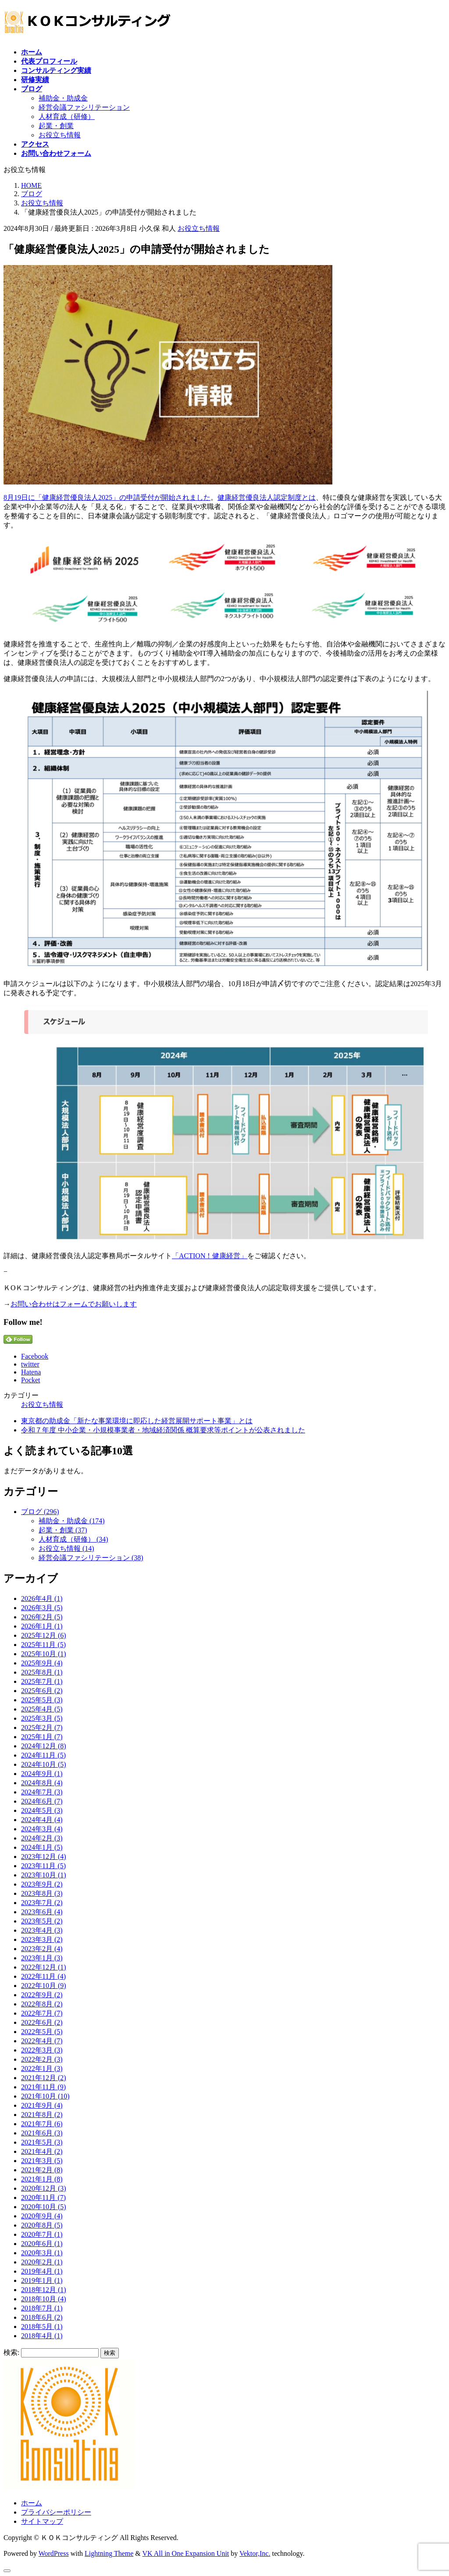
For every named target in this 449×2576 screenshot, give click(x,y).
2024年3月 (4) (42, 1829)
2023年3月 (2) (42, 1939)
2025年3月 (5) (42, 1718)
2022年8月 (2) (42, 2004)
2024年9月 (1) (42, 1773)
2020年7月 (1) (42, 2234)
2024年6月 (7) (42, 1801)
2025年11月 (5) (43, 1644)
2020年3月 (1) (42, 2253)
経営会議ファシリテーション (84, 107)
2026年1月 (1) (42, 1626)
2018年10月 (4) (43, 2299)
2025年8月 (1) (42, 1672)
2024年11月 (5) (43, 1755)
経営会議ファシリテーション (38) (91, 1557)
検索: (11, 2352)
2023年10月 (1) (43, 1875)
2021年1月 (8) (42, 2179)
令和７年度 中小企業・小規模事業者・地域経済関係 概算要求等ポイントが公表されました (163, 1430)
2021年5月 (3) (42, 2142)
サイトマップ (42, 2521)
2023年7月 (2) (42, 1902)
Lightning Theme (109, 2553)
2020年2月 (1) (42, 2262)
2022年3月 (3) (42, 2050)
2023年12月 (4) (43, 1856)
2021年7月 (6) (42, 2124)
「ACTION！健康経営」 (209, 1255)
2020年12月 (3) (43, 2188)
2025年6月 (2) (42, 1690)
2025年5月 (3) (42, 1700)
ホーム (31, 2503)
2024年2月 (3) (42, 1838)
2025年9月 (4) (42, 1663)
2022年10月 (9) (43, 1985)
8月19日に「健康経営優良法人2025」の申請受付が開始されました (107, 497)
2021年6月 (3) (42, 2133)
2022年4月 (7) (42, 2041)
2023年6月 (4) (42, 1912)
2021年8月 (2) (42, 2114)
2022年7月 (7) (42, 2013)
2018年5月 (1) (42, 2326)
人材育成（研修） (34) (73, 1539)
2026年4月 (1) (42, 1598)
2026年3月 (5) (42, 1607)
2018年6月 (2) (42, 2317)
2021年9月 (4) (42, 2105)
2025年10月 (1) (43, 1654)
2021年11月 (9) (43, 2087)
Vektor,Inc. (254, 2553)
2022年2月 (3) (42, 2059)
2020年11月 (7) (43, 2197)
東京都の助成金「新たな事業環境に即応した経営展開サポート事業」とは (137, 1420)
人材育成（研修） (67, 116)
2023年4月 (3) (42, 1930)
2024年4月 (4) (42, 1819)
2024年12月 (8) (43, 1746)
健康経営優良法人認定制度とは (266, 497)
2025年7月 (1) (42, 1681)
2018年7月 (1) (42, 2308)
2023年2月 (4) (42, 1948)
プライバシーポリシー (56, 2512)
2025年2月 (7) (42, 1727)
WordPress (54, 2553)
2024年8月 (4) (42, 1783)
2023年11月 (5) (43, 1865)
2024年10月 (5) (43, 1764)
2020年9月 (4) (42, 2216)
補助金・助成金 (63, 98)
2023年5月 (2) (42, 1921)
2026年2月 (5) (42, 1617)
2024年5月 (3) (42, 1810)
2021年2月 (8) (42, 2170)
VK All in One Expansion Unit (186, 2553)
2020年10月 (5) (43, 2206)
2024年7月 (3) (42, 1792)
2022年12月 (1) (43, 1967)
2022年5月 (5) (42, 2031)
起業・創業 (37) (63, 1530)
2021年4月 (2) (42, 2151)
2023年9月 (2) (42, 1884)
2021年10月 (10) (45, 2096)
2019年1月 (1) (42, 2280)
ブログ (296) (40, 1511)
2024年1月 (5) (42, 1847)
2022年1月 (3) (42, 2068)
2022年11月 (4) (43, 1976)
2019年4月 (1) (42, 2271)
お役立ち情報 (60, 135)
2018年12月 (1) (43, 2289)
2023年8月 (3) (42, 1893)
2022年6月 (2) (42, 2022)
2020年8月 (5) (42, 2225)
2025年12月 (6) (43, 1635)
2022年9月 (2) (42, 1994)
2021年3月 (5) (42, 2160)
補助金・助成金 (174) (72, 1521)
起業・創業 (56, 125)
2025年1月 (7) (42, 1736)
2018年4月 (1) (42, 2335)
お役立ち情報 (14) (66, 1548)
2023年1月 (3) (42, 1958)
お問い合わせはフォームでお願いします (74, 1304)
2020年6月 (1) (42, 2243)
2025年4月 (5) (42, 1709)
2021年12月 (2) (43, 2077)
